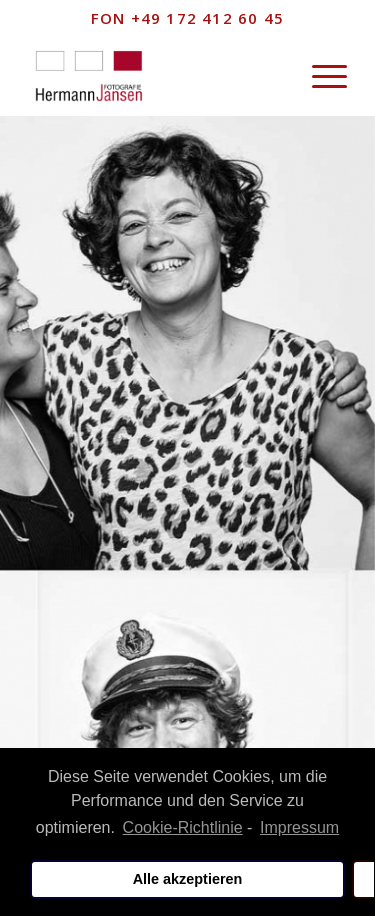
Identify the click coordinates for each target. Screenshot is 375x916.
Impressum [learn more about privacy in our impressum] (299, 827)
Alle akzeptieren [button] (188, 879)
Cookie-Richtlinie (183, 827)
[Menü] (319, 76)
